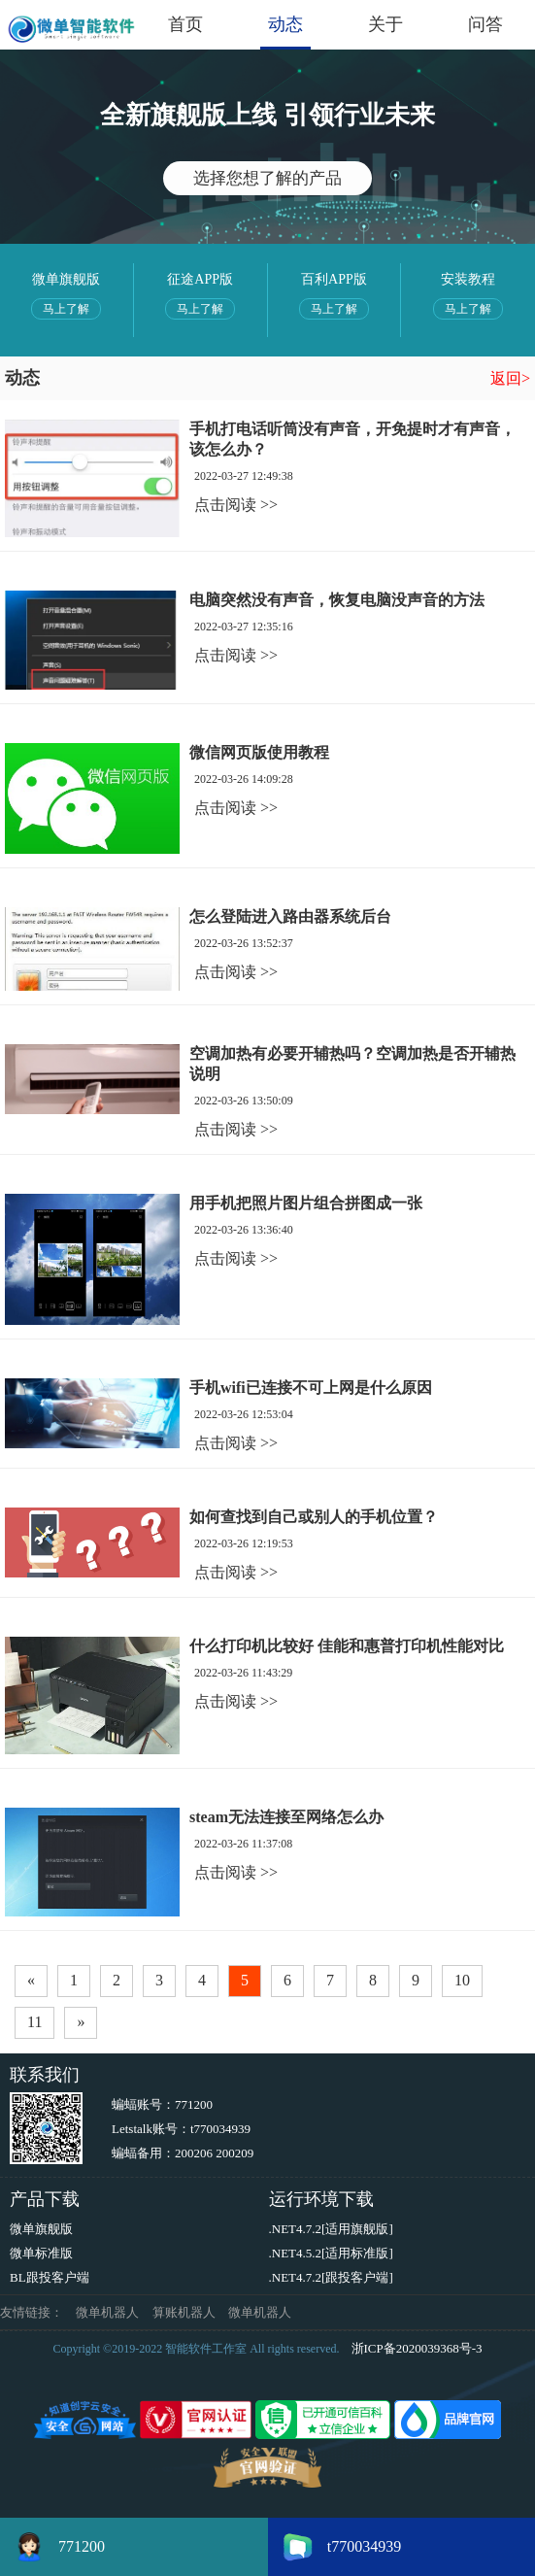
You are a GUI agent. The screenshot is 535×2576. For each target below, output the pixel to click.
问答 (485, 24)
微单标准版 (41, 2253)
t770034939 (220, 2128)
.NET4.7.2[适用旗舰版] (331, 2228)
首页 (185, 24)
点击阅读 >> (236, 504)
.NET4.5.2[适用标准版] (331, 2253)
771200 (194, 2104)
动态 (285, 24)
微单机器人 (107, 2312)
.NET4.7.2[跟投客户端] (331, 2277)
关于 (385, 24)
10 (462, 1980)
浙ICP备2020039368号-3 (417, 2348)
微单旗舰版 (41, 2228)
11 (34, 2022)
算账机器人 (184, 2312)
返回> (510, 378)
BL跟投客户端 (49, 2277)
